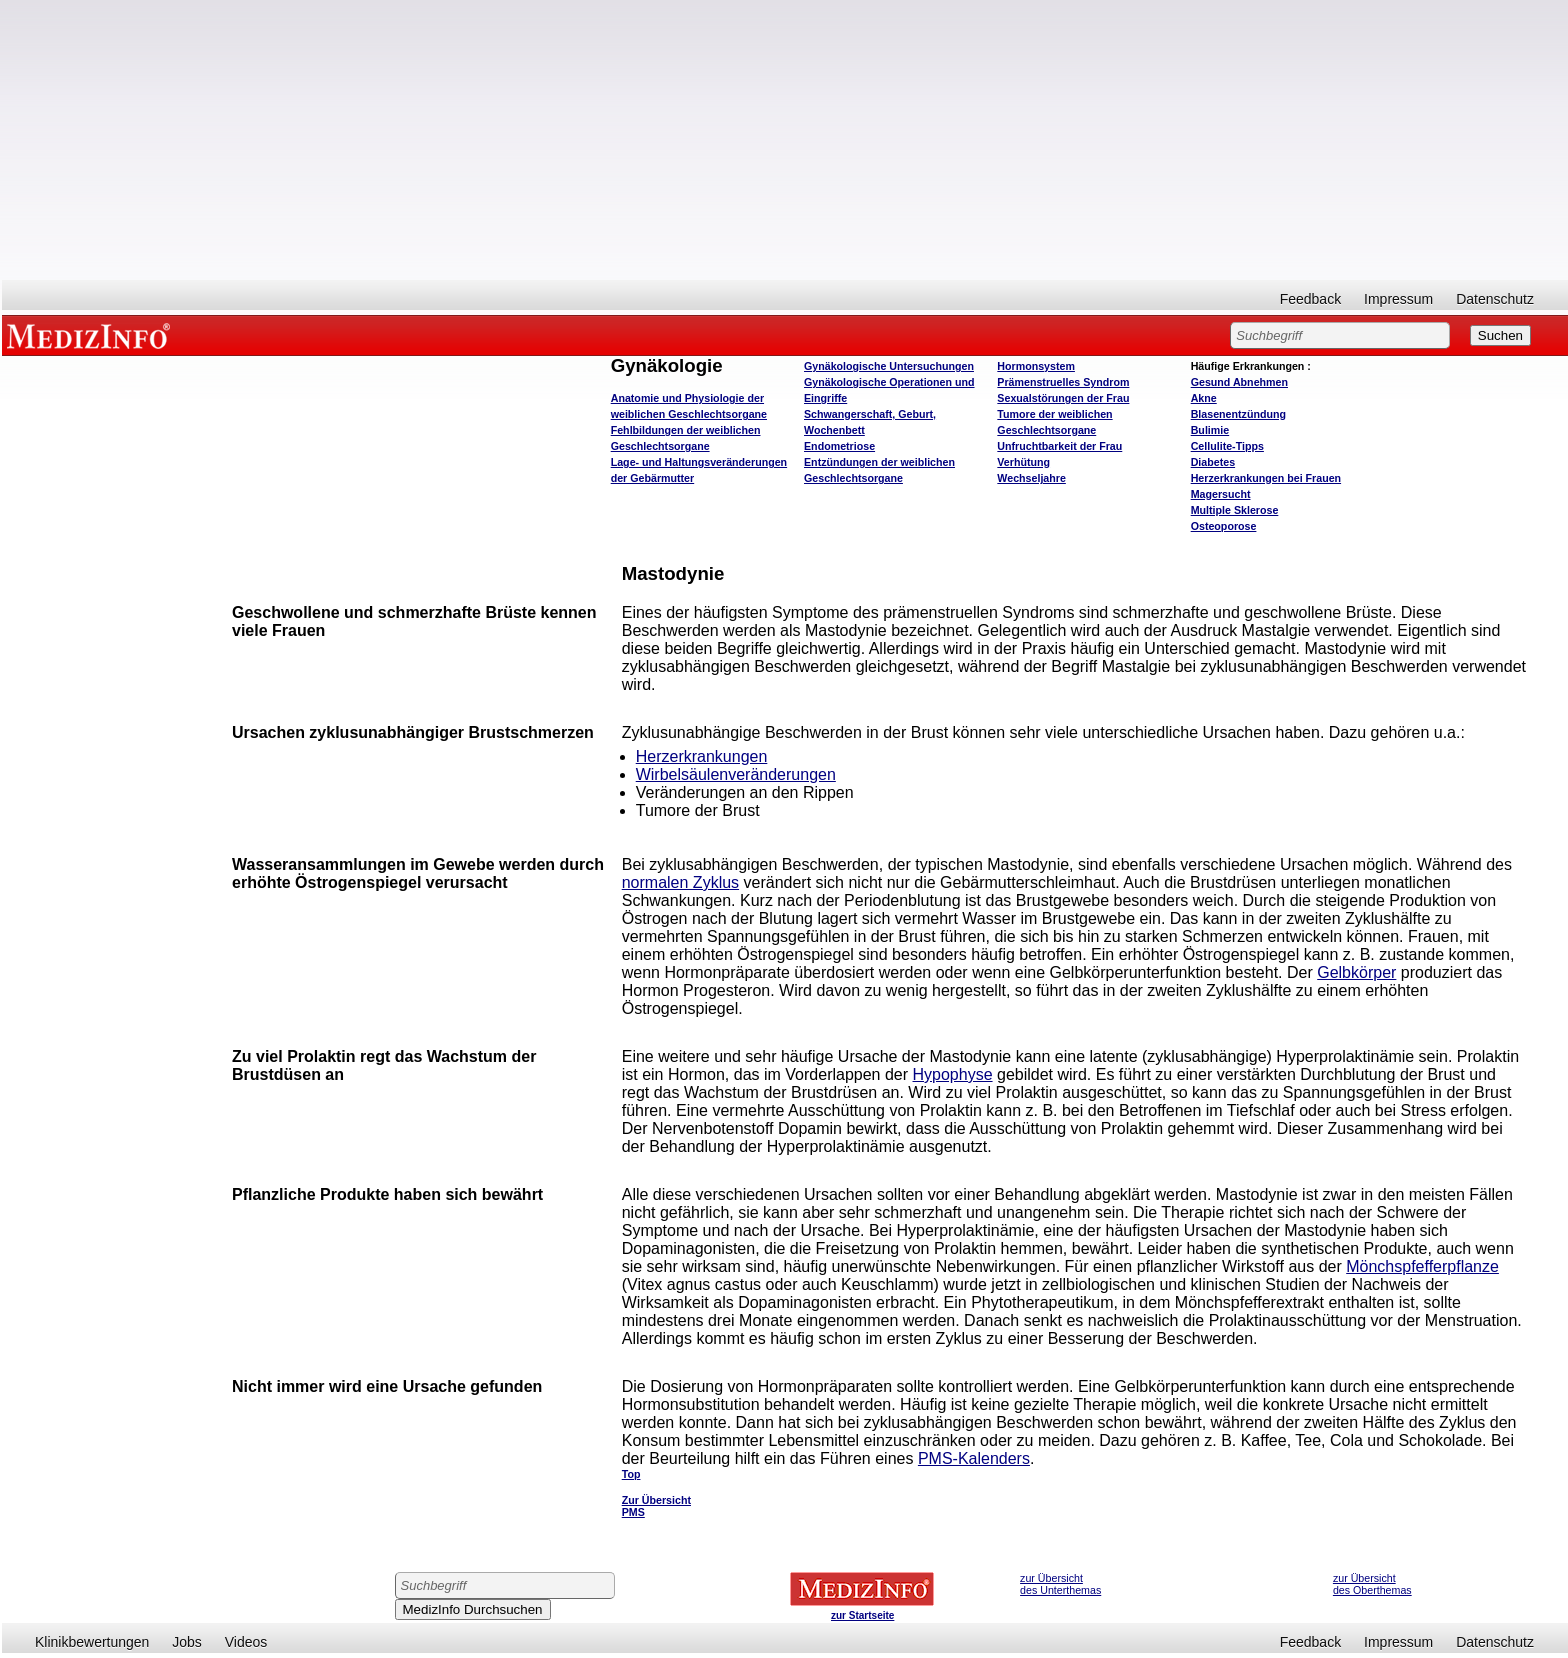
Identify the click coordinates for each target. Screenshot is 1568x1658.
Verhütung (1023, 462)
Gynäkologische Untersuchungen (889, 366)
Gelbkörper (1356, 972)
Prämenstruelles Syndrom (1063, 382)
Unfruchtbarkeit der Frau (1059, 446)
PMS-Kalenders (974, 1458)
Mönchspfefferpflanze (1422, 1266)
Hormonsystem (1036, 366)
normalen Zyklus (680, 882)
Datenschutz (1495, 299)
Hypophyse (953, 1074)
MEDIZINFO (92, 335)
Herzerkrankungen (702, 756)
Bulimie (1210, 430)
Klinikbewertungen (92, 1642)
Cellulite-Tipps (1227, 446)
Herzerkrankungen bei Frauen (1266, 478)
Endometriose (839, 446)
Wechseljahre (1031, 478)
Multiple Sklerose (1235, 510)
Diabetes (1213, 462)
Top (631, 1474)
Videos (246, 1642)
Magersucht (1221, 494)
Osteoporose (1224, 526)
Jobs (187, 1642)
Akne (1204, 398)
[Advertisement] (785, 140)
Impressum (1398, 299)
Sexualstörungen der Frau (1063, 398)
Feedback (1310, 299)
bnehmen (1239, 382)
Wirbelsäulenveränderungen (736, 774)
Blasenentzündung (1238, 414)
